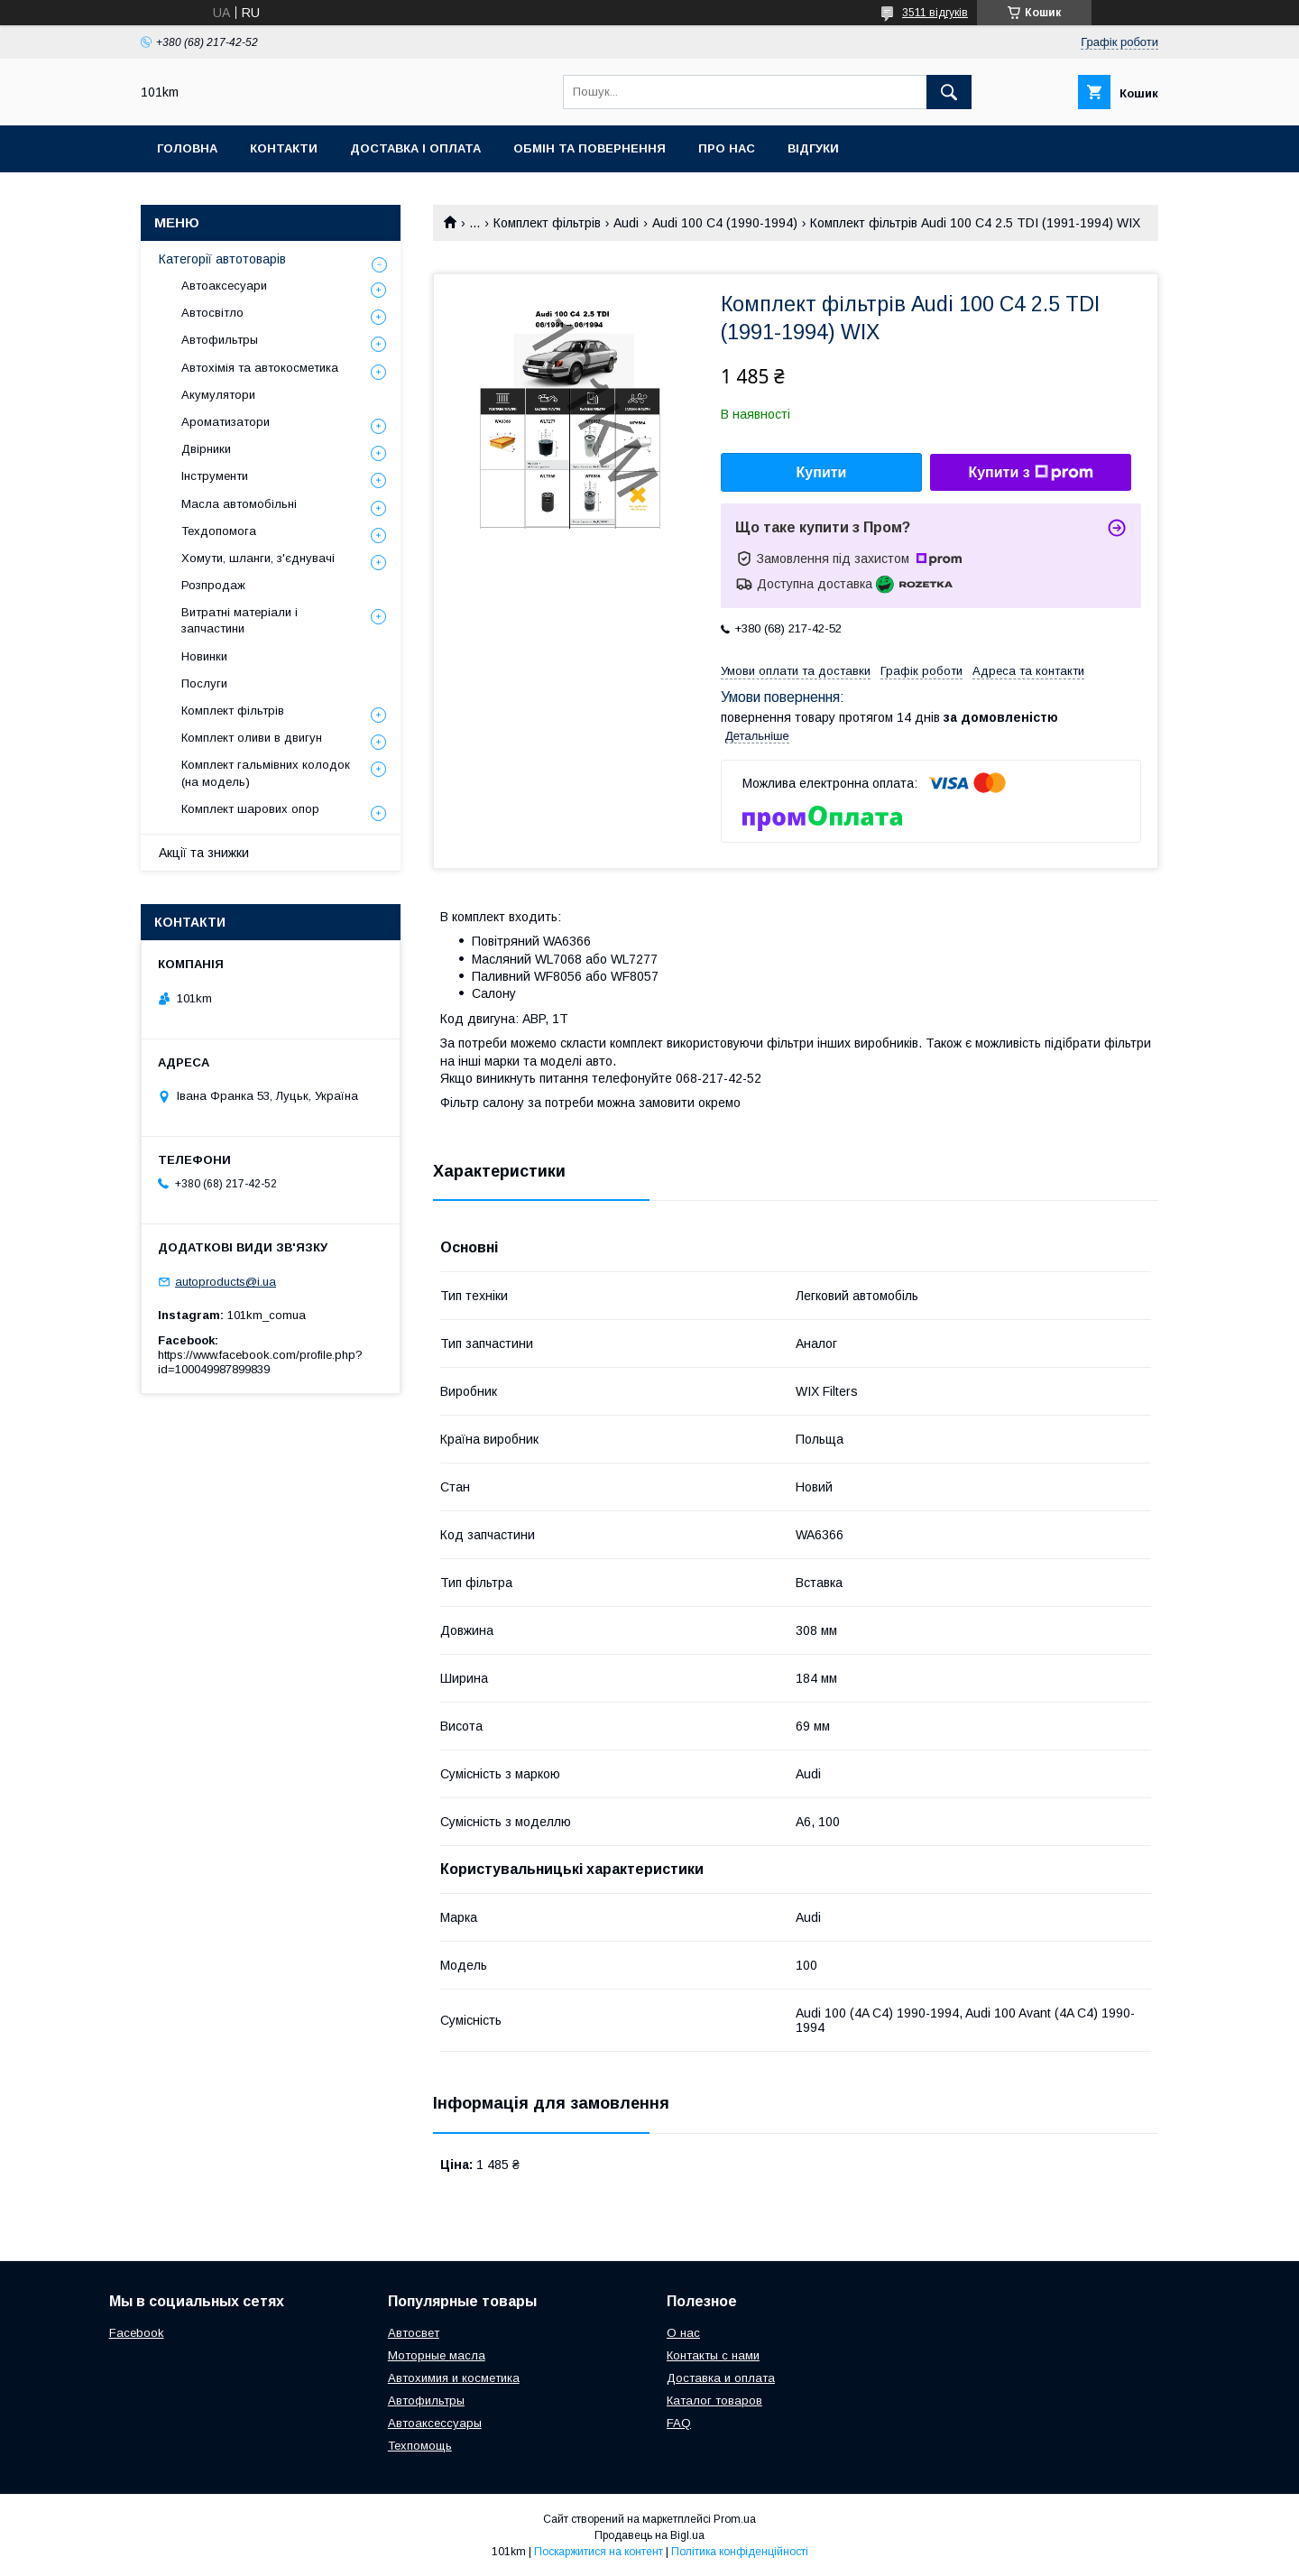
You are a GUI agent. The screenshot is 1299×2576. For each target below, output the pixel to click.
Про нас (726, 148)
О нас (683, 2333)
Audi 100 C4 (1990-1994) (724, 223)
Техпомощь (420, 2445)
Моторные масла (436, 2355)
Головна (187, 148)
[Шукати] (949, 92)
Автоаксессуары (435, 2423)
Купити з (1030, 473)
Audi (626, 223)
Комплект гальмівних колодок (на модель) (265, 773)
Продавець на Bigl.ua (649, 2535)
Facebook (136, 2333)
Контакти (284, 148)
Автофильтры (219, 339)
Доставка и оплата (721, 2378)
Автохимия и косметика (454, 2378)
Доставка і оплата (415, 148)
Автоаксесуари (224, 285)
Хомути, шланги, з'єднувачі (258, 558)
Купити (822, 472)
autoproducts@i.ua (225, 1281)
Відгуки (813, 148)
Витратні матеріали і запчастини (239, 620)
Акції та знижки (204, 852)
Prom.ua (735, 2519)
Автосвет (413, 2333)
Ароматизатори (225, 422)
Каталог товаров (714, 2400)
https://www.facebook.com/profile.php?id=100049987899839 (260, 1362)
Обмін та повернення (589, 148)
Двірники (206, 449)
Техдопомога (218, 531)
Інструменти (214, 476)
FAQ (679, 2423)
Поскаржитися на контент (598, 2551)
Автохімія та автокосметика (259, 367)
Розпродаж (213, 585)
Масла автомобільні (239, 504)
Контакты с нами (713, 2355)
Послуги (204, 683)
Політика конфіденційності (739, 2551)
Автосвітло (212, 312)
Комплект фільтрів (547, 223)
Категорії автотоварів (222, 259)
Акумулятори (218, 395)
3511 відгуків (935, 12)
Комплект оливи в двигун (251, 737)
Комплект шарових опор (250, 809)
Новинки (204, 656)
